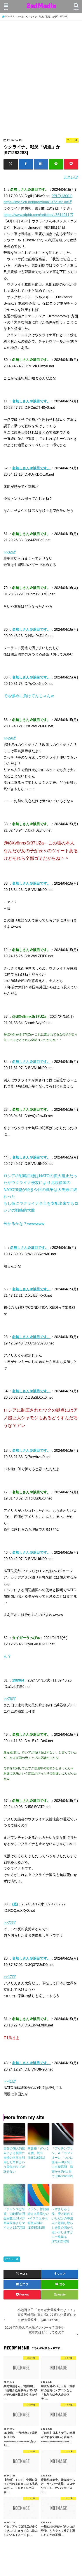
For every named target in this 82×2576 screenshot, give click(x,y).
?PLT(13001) (62, 196)
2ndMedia (41, 5)
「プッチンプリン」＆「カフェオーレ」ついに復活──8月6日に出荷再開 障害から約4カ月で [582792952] (62, 2162)
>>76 (7, 1699)
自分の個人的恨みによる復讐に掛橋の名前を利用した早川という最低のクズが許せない (14, 2160)
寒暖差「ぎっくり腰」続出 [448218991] (38, 2153)
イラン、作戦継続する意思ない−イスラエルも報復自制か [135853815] (38, 2218)
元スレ (69, 177)
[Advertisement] (41, 80)
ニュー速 (13, 2259)
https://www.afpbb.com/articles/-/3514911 (36, 215)
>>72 (7, 1922)
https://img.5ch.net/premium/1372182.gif (35, 202)
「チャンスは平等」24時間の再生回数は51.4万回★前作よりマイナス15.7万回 (14, 2218)
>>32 (7, 552)
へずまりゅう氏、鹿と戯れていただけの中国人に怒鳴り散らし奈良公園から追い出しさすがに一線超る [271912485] (62, 2225)
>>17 (7, 1977)
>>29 (7, 738)
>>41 (7, 2081)
